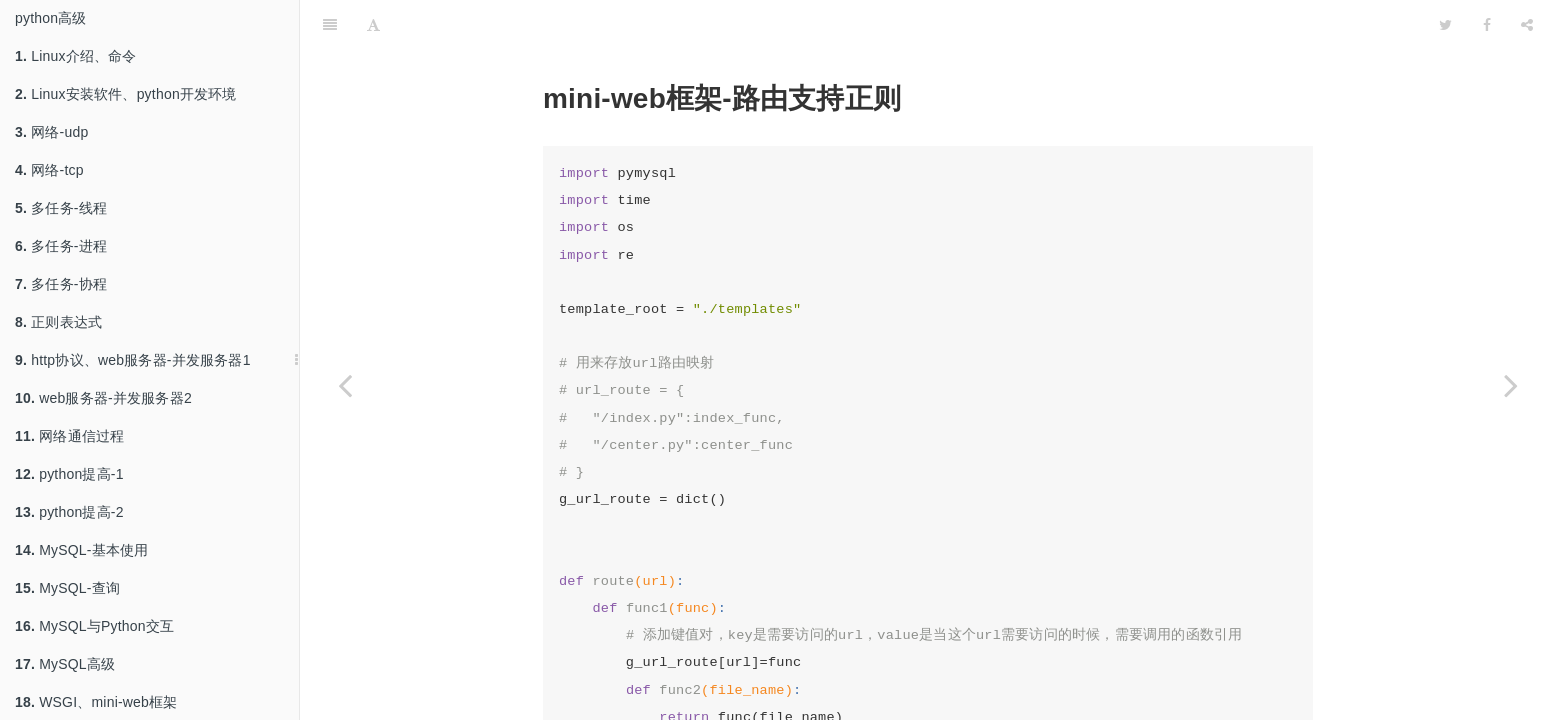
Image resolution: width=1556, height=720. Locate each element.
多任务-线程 (61, 208)
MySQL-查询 (67, 588)
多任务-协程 (61, 284)
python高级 (51, 18)
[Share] (1527, 25)
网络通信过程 (69, 436)
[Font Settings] (373, 25)
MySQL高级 (65, 664)
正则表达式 (58, 322)
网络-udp (51, 132)
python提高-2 (69, 512)
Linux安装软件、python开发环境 (126, 94)
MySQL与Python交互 (94, 626)
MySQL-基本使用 (82, 550)
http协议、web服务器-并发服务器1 (133, 360)
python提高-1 (69, 474)
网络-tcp (49, 170)
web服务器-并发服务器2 (103, 398)
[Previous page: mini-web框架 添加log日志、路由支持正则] (345, 385)
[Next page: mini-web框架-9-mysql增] (1511, 385)
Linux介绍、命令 (76, 56)
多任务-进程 (61, 246)
